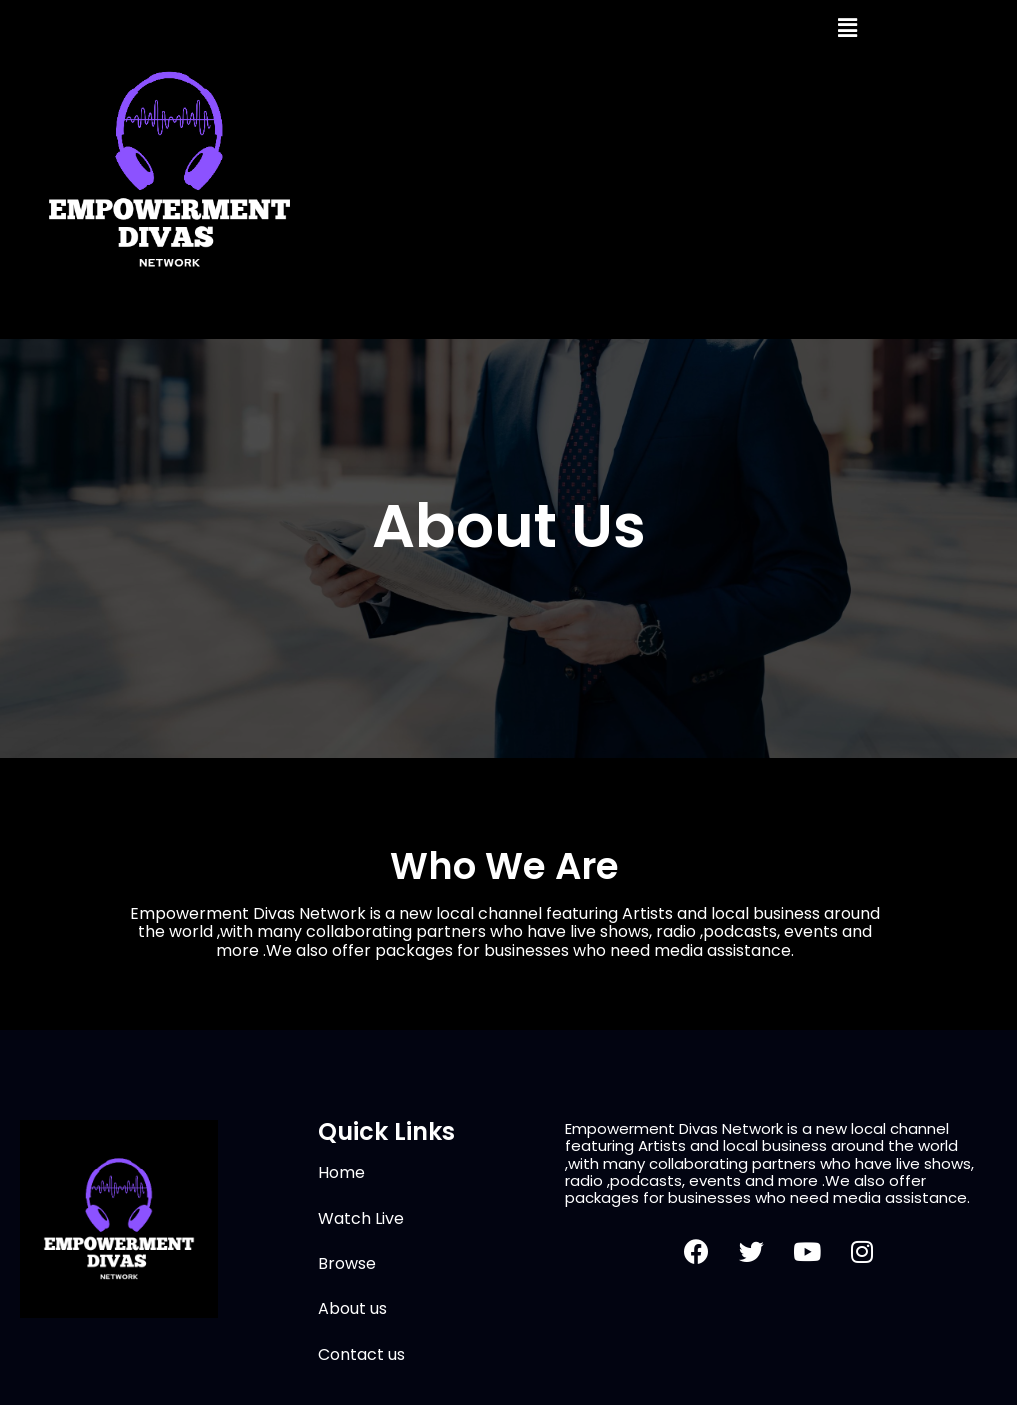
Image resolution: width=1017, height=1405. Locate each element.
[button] (847, 28)
